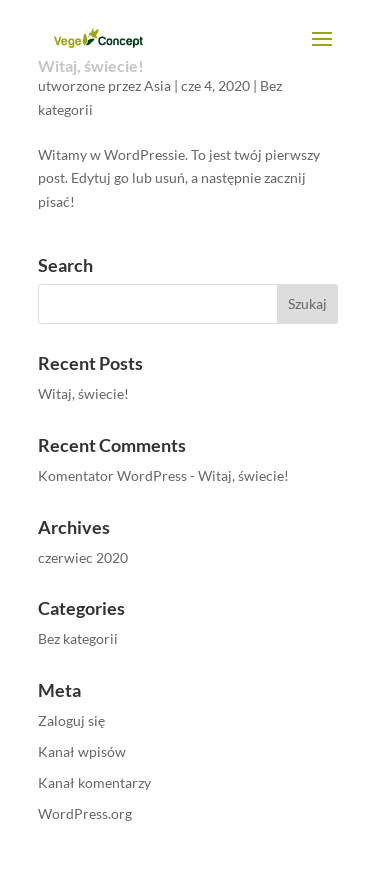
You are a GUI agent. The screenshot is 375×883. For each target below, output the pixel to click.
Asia (157, 85)
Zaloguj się (71, 720)
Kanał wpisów (82, 751)
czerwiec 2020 (83, 557)
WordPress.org (85, 813)
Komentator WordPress (112, 475)
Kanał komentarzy (94, 782)
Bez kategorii (78, 638)
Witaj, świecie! (83, 393)
